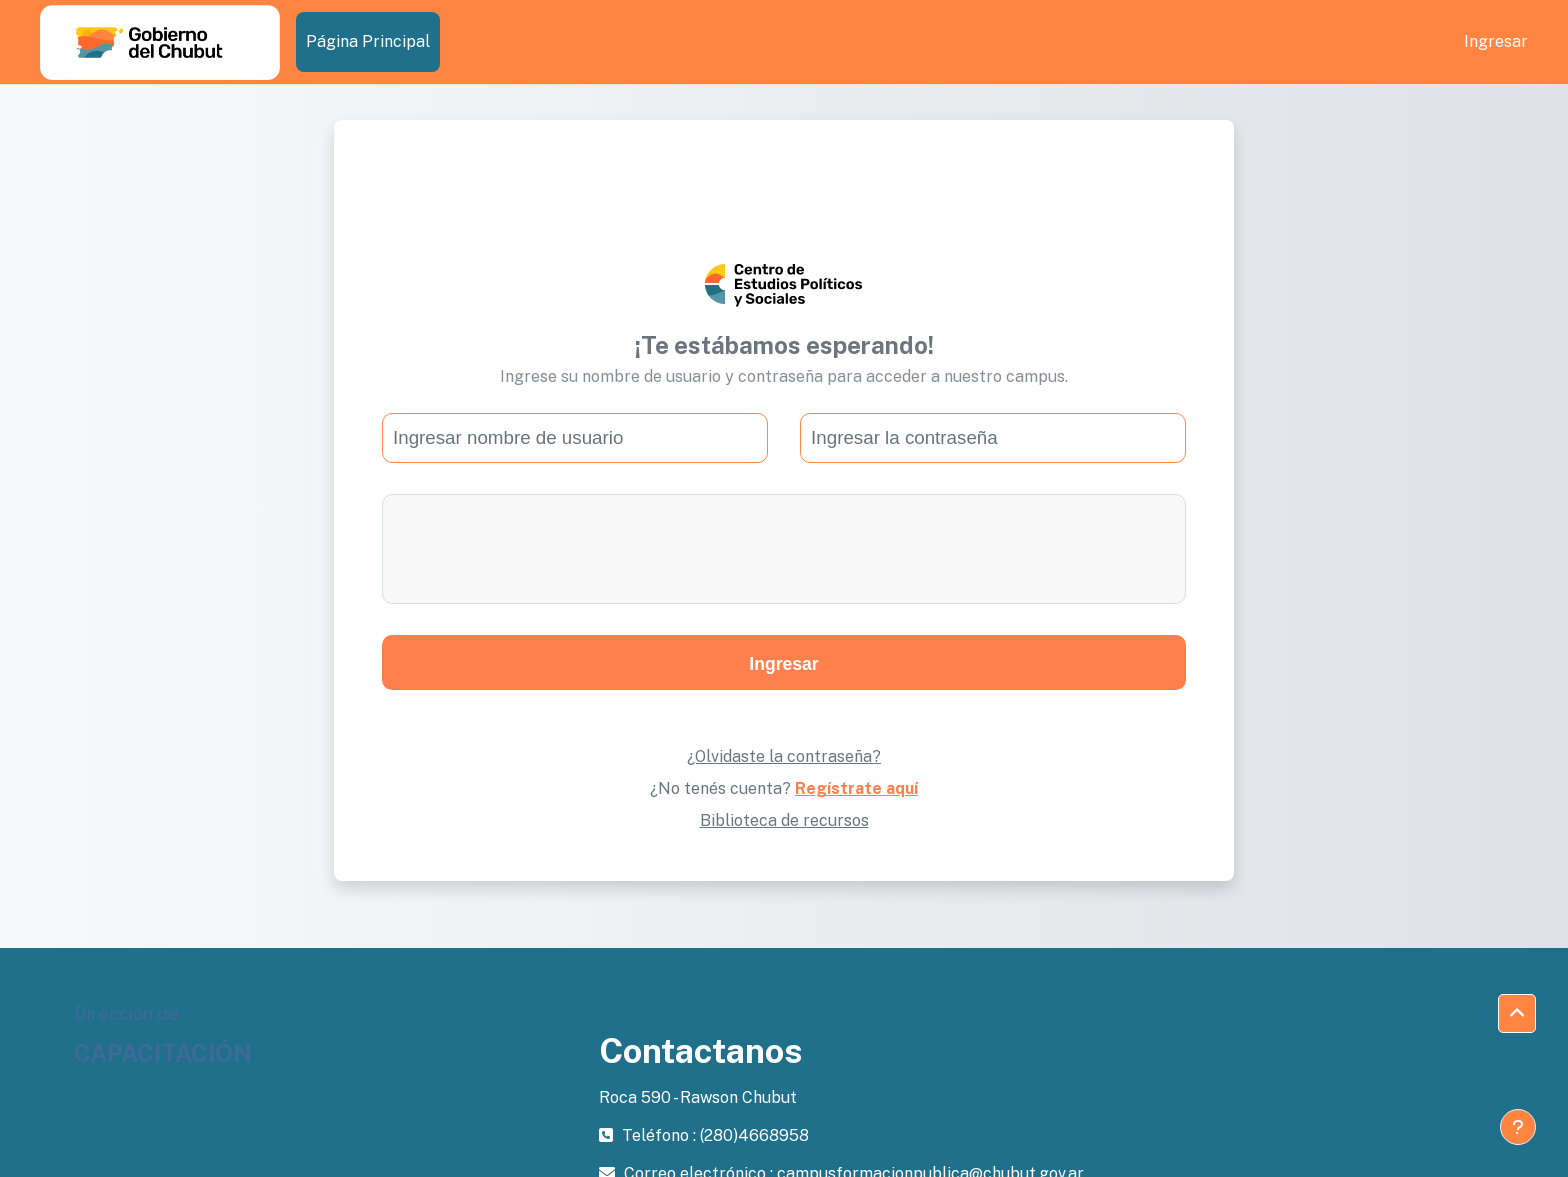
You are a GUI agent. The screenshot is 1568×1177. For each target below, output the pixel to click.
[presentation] (784, 549)
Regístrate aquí (856, 788)
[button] (1517, 1014)
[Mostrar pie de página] (1518, 1127)
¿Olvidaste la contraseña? (784, 756)
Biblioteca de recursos (784, 820)
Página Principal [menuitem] (368, 41)
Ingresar (1496, 41)
